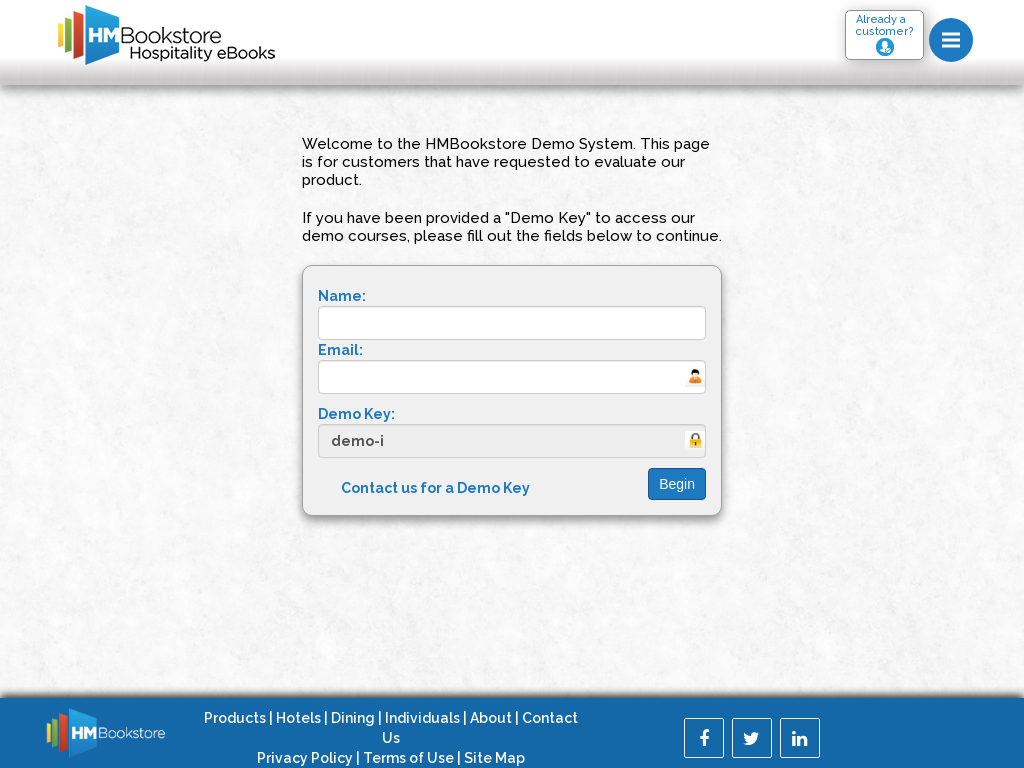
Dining (353, 718)
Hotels (298, 718)
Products (235, 718)
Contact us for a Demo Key (435, 488)
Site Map (494, 758)
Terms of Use (408, 758)
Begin (677, 484)
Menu (957, 31)
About (491, 718)
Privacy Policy (305, 758)
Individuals (422, 718)
